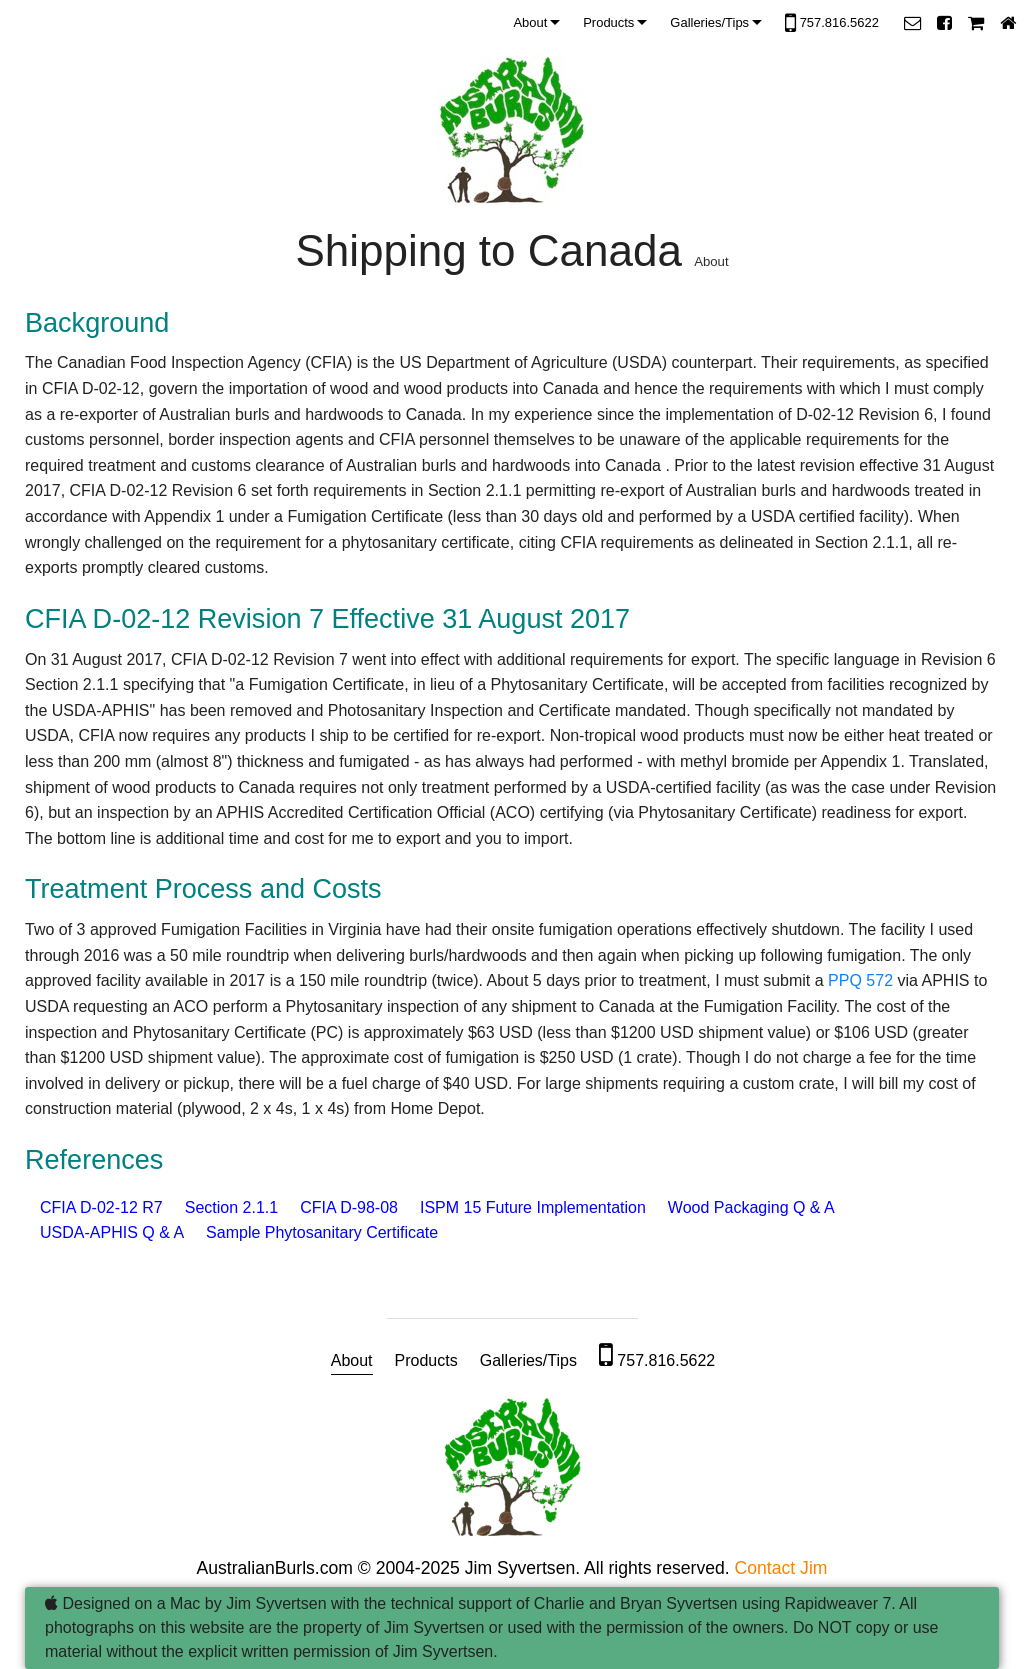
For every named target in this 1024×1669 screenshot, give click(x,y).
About (530, 22)
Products (608, 22)
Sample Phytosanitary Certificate (322, 1232)
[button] (912, 22)
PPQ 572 (860, 980)
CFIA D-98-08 (349, 1207)
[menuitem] (540, 22)
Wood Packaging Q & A (751, 1207)
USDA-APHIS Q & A (112, 1232)
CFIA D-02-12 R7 (101, 1207)
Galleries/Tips (709, 22)
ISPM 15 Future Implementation (533, 1207)
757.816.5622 (832, 24)
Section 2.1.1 (231, 1207)
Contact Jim (781, 1568)
